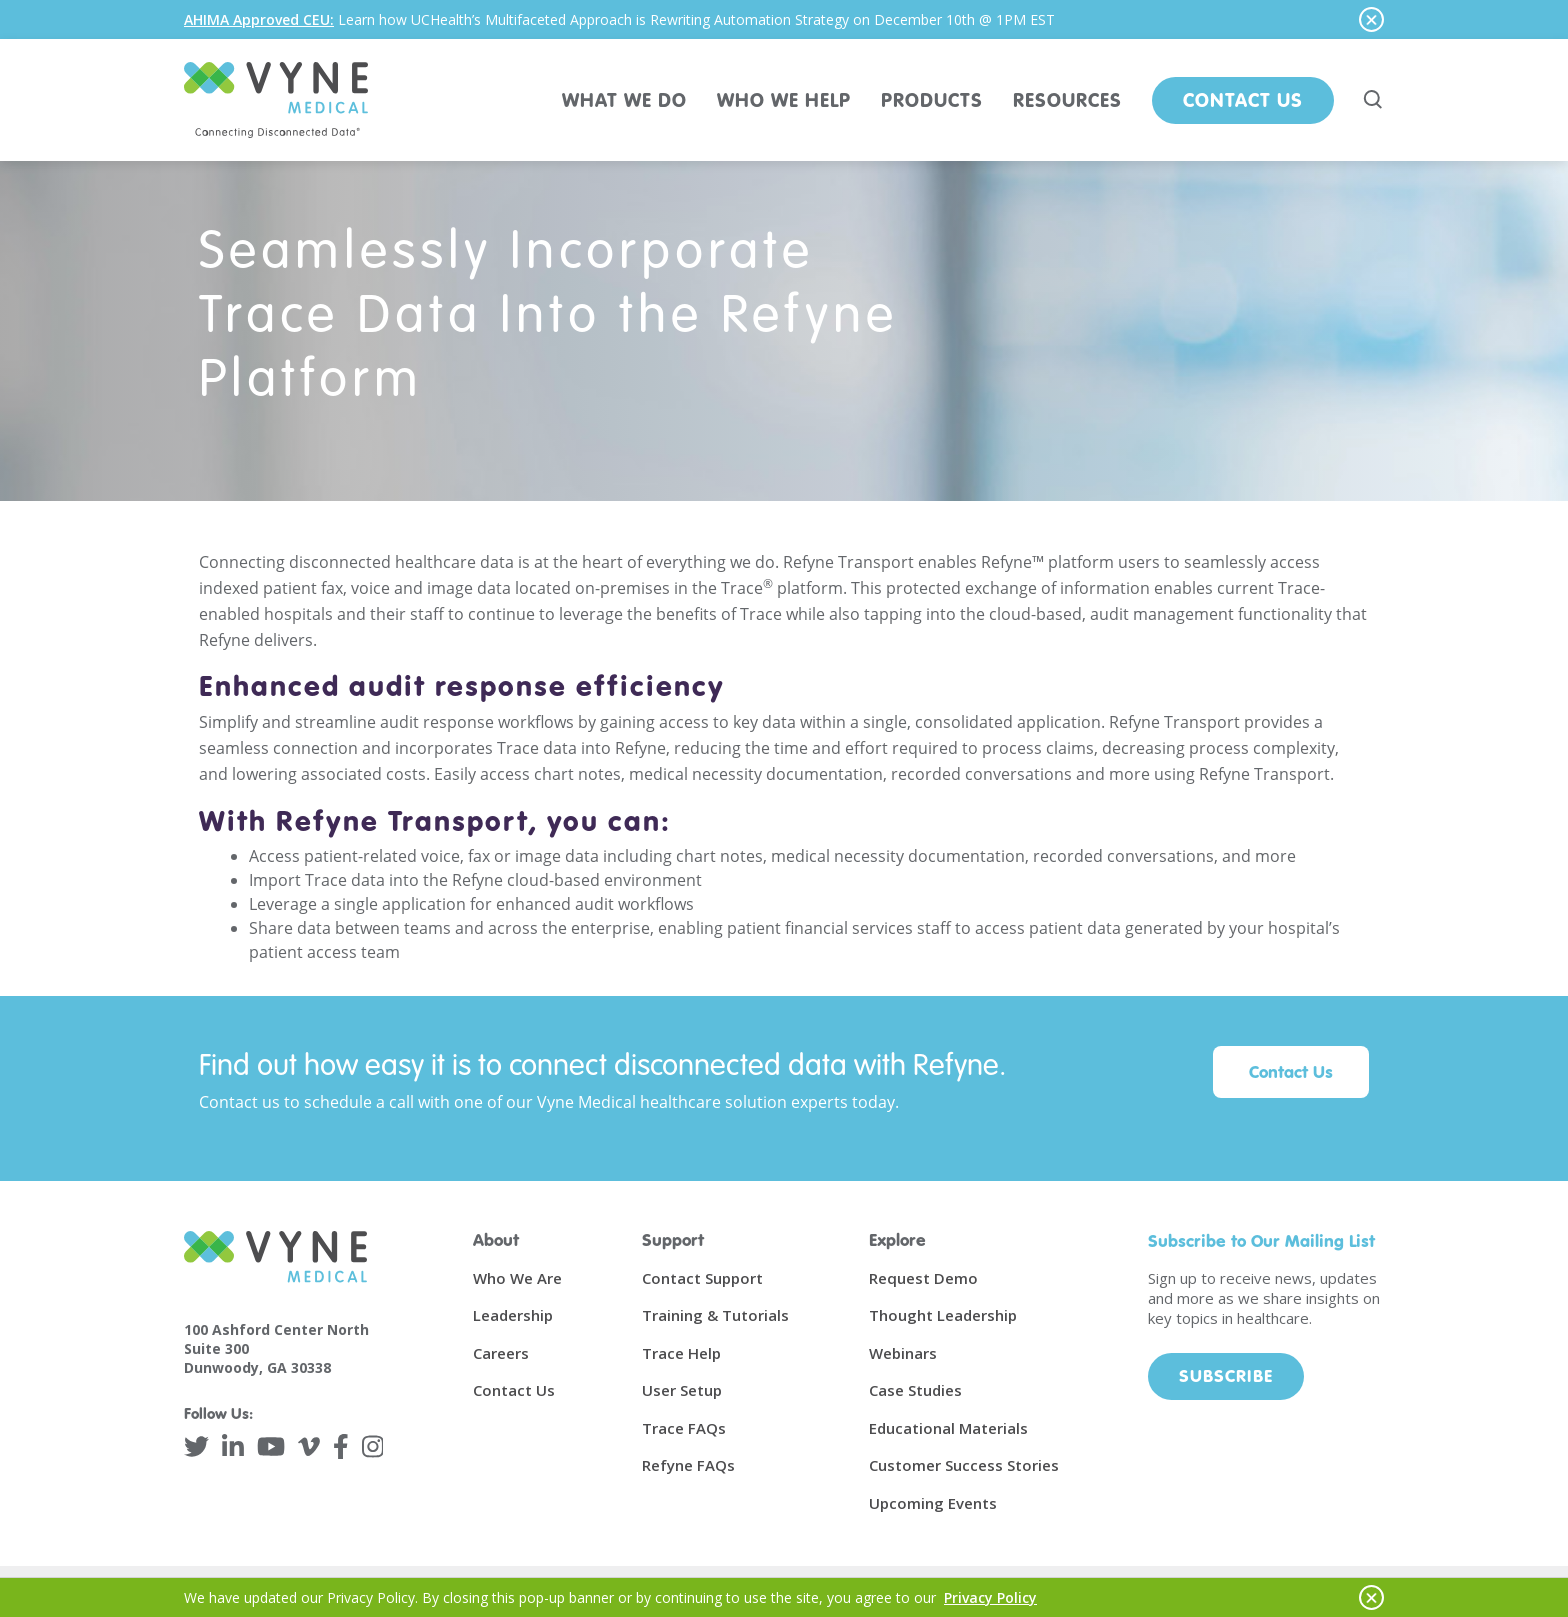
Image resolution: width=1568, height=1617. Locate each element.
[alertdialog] (784, 19)
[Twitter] (196, 1446)
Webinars (903, 1353)
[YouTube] (271, 1446)
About (496, 1239)
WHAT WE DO (624, 99)
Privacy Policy (990, 1597)
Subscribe (1226, 1375)
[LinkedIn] (233, 1446)
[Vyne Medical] (276, 100)
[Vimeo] (309, 1446)
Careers (501, 1353)
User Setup (682, 1390)
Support (673, 1239)
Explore (897, 1239)
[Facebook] (341, 1446)
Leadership (513, 1315)
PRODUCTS (932, 99)
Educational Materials (948, 1428)
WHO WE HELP (784, 99)
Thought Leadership (943, 1315)
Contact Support (702, 1278)
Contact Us (1243, 99)
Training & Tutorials (715, 1315)
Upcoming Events (933, 1503)
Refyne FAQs (688, 1465)
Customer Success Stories (964, 1465)
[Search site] (1374, 100)
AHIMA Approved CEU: (259, 19)
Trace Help (681, 1353)
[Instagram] (373, 1446)
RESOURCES (1067, 99)
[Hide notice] (1371, 19)
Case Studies (915, 1390)
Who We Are (517, 1278)
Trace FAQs (684, 1428)
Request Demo (923, 1278)
